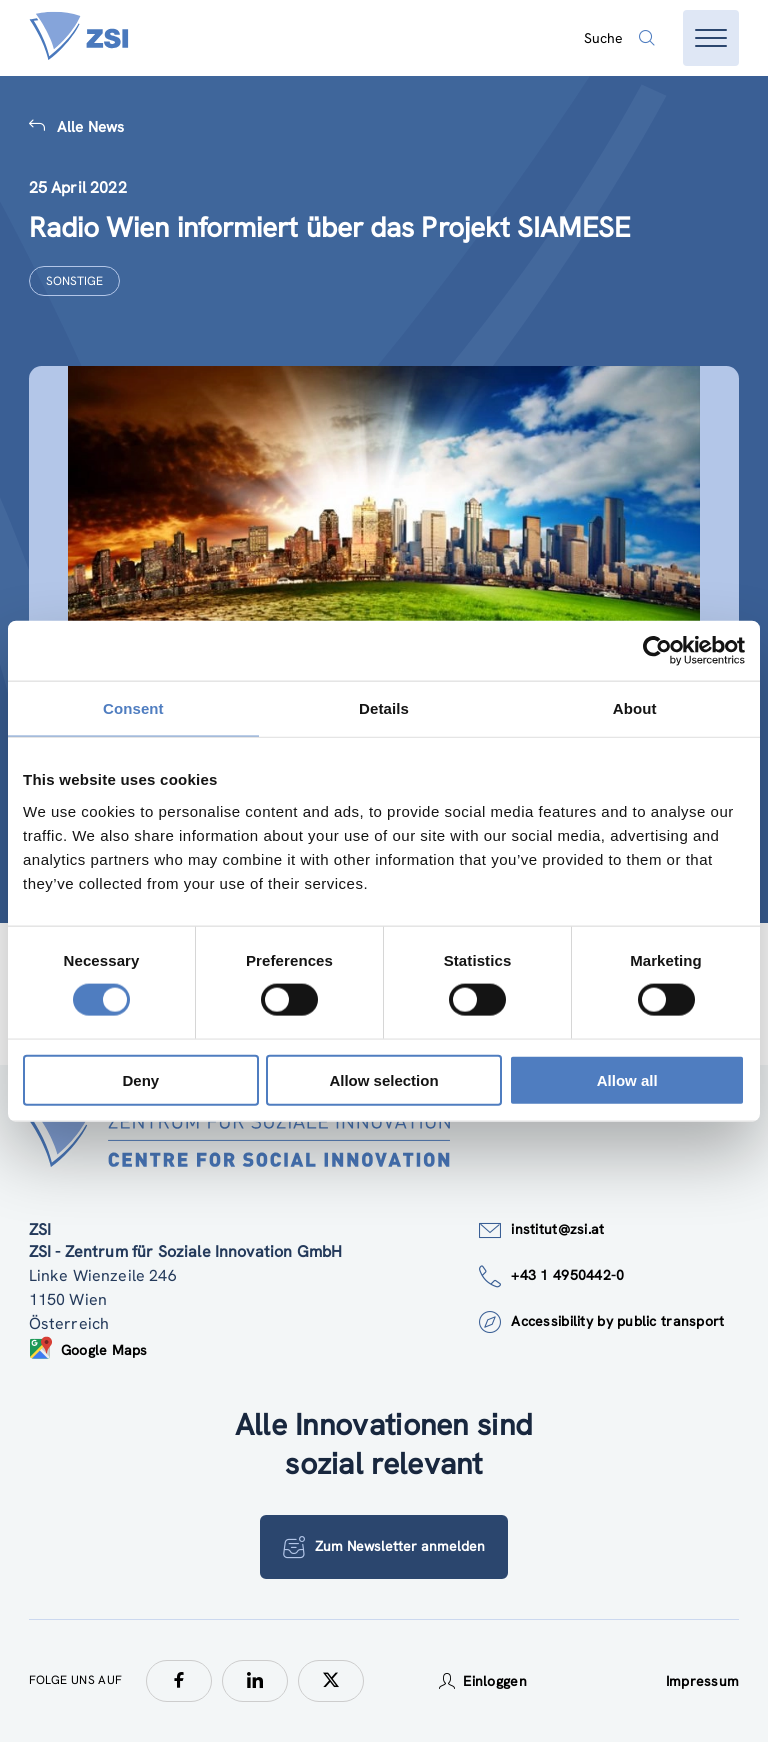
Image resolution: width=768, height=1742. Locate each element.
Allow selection (383, 1079)
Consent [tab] (133, 708)
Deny (140, 1079)
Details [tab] (384, 708)
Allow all (627, 1079)
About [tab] (635, 708)
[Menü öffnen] (711, 38)
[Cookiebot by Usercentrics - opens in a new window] (657, 651)
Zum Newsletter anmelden (384, 1547)
